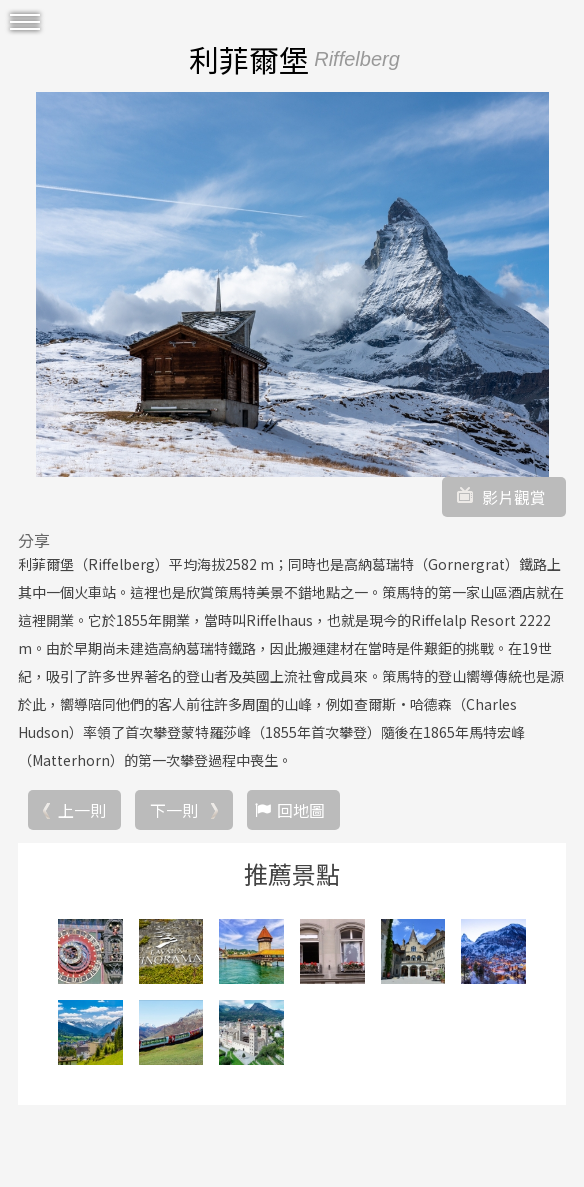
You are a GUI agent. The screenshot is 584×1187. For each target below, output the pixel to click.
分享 (34, 540)
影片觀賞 (514, 497)
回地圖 (301, 810)
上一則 (82, 810)
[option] (292, 284)
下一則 (174, 810)
